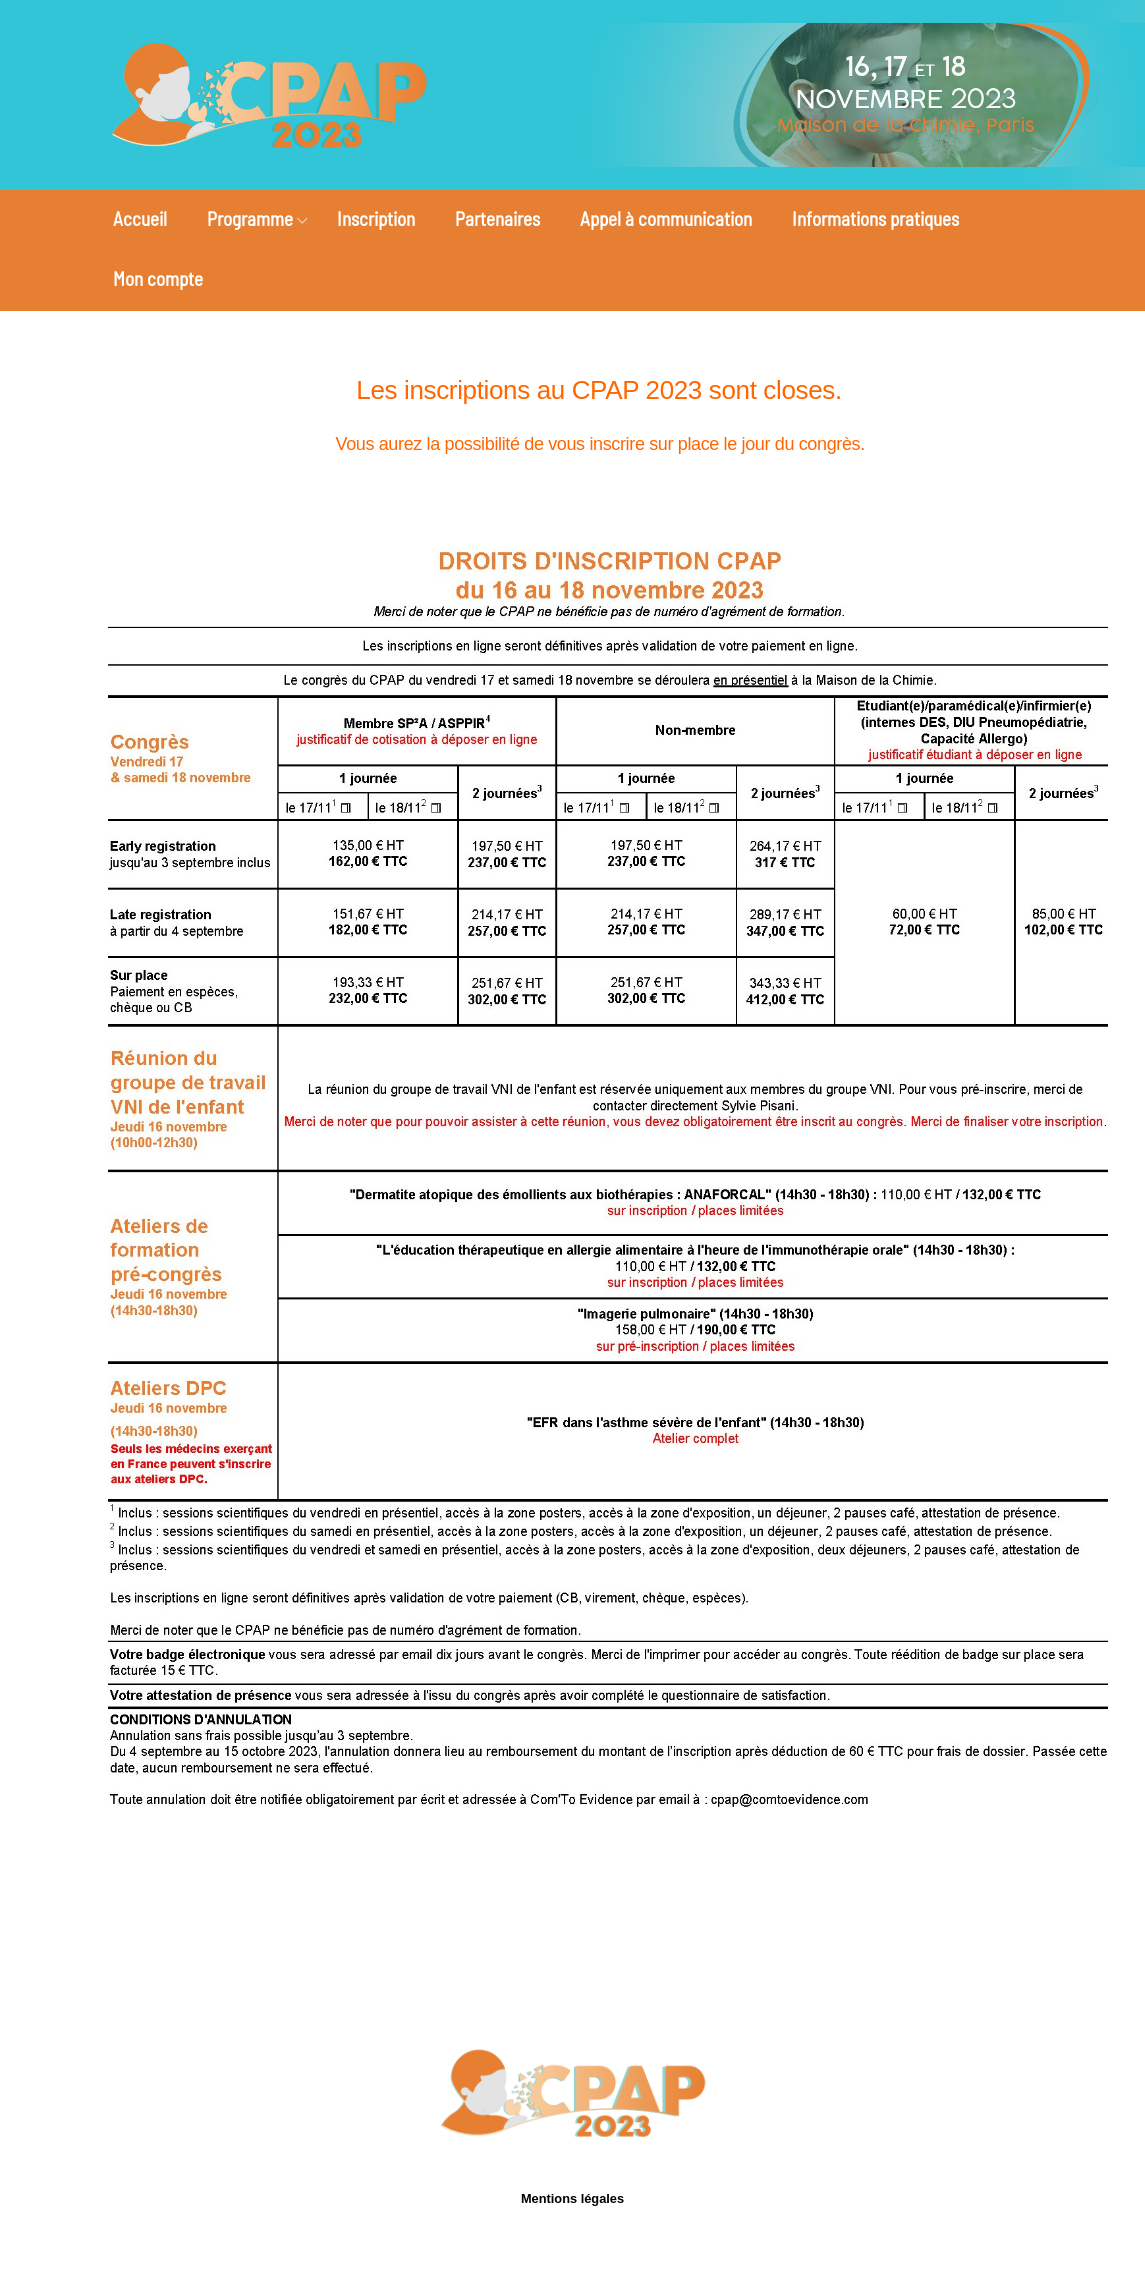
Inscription (376, 218)
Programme (250, 218)
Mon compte (158, 278)
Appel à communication (666, 218)
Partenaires (497, 218)
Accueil (140, 218)
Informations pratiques (875, 218)
